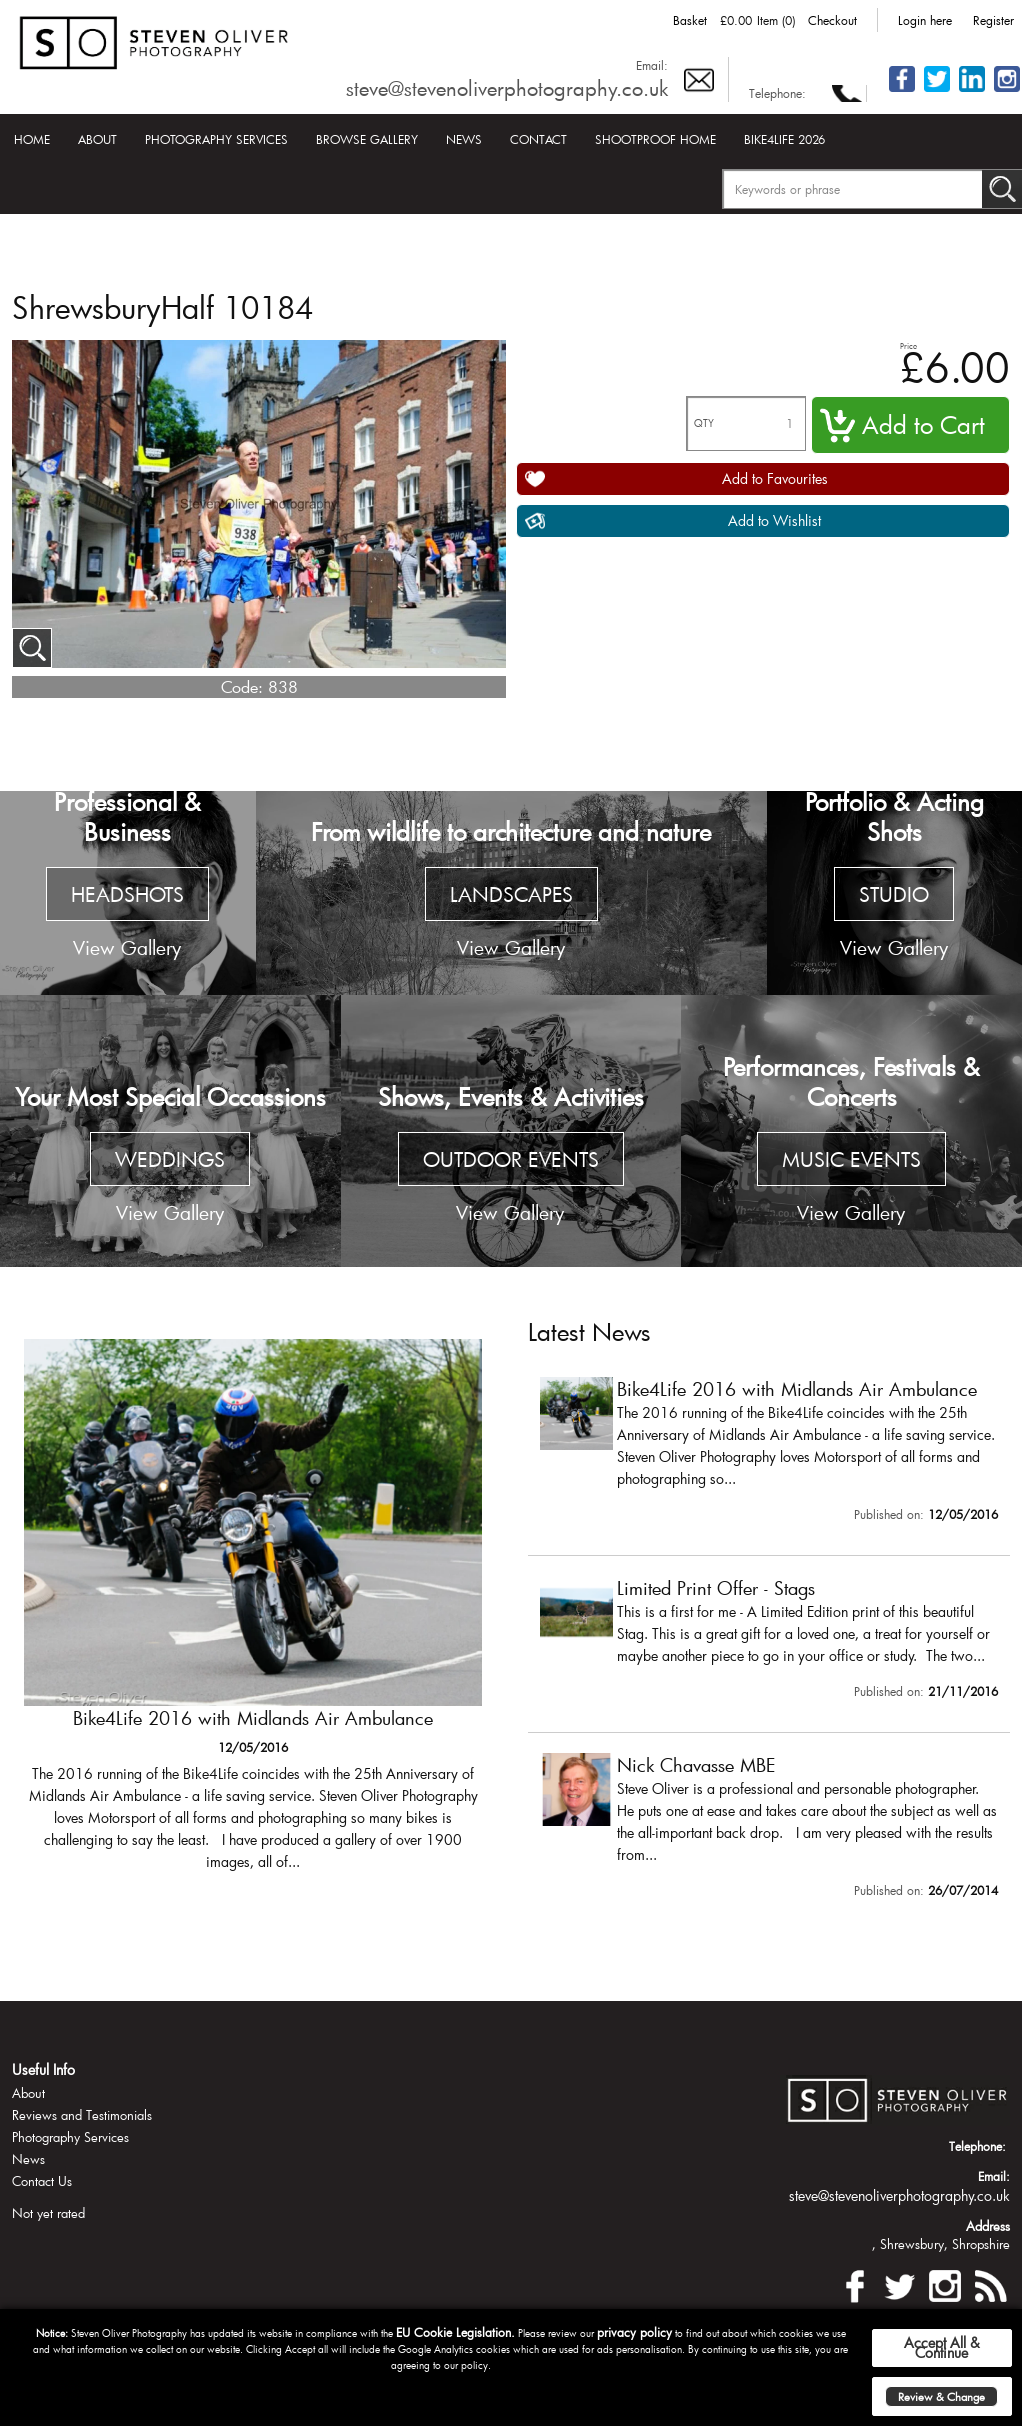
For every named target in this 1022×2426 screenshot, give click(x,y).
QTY (704, 423)
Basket (690, 20)
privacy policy (634, 2332)
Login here (925, 20)
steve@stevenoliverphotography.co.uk (507, 88)
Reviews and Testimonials (82, 2115)
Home (32, 139)
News (464, 139)
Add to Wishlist (774, 520)
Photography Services (216, 139)
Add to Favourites (775, 478)
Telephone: (777, 93)
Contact (538, 139)
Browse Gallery (367, 139)
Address (988, 2226)
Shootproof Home (655, 139)
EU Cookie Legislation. (455, 2332)
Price (908, 345)
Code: (242, 686)
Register (993, 20)
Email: (652, 65)
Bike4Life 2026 (784, 139)
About (97, 139)
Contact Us (42, 2181)
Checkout (832, 20)
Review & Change (941, 2396)
